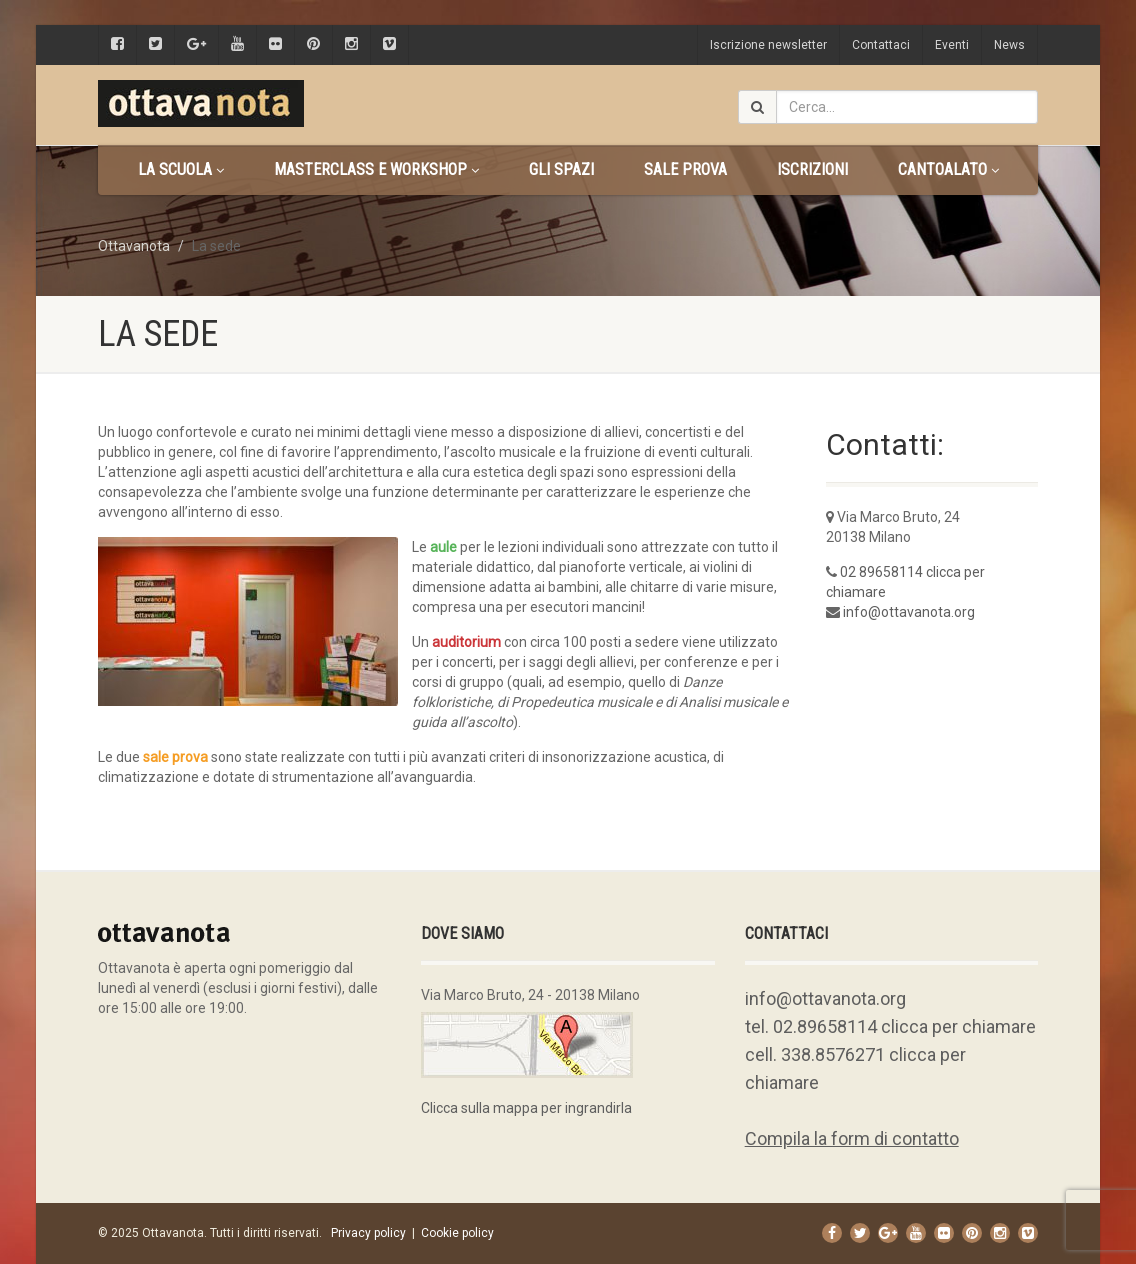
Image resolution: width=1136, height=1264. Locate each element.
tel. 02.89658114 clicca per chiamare (890, 1026)
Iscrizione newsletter (768, 45)
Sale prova (685, 169)
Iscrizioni (812, 169)
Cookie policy (457, 1233)
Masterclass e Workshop (376, 169)
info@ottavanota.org (909, 612)
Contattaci (881, 45)
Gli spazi (561, 169)
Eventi (952, 45)
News (1009, 45)
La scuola (181, 169)
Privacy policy (368, 1233)
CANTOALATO (948, 169)
